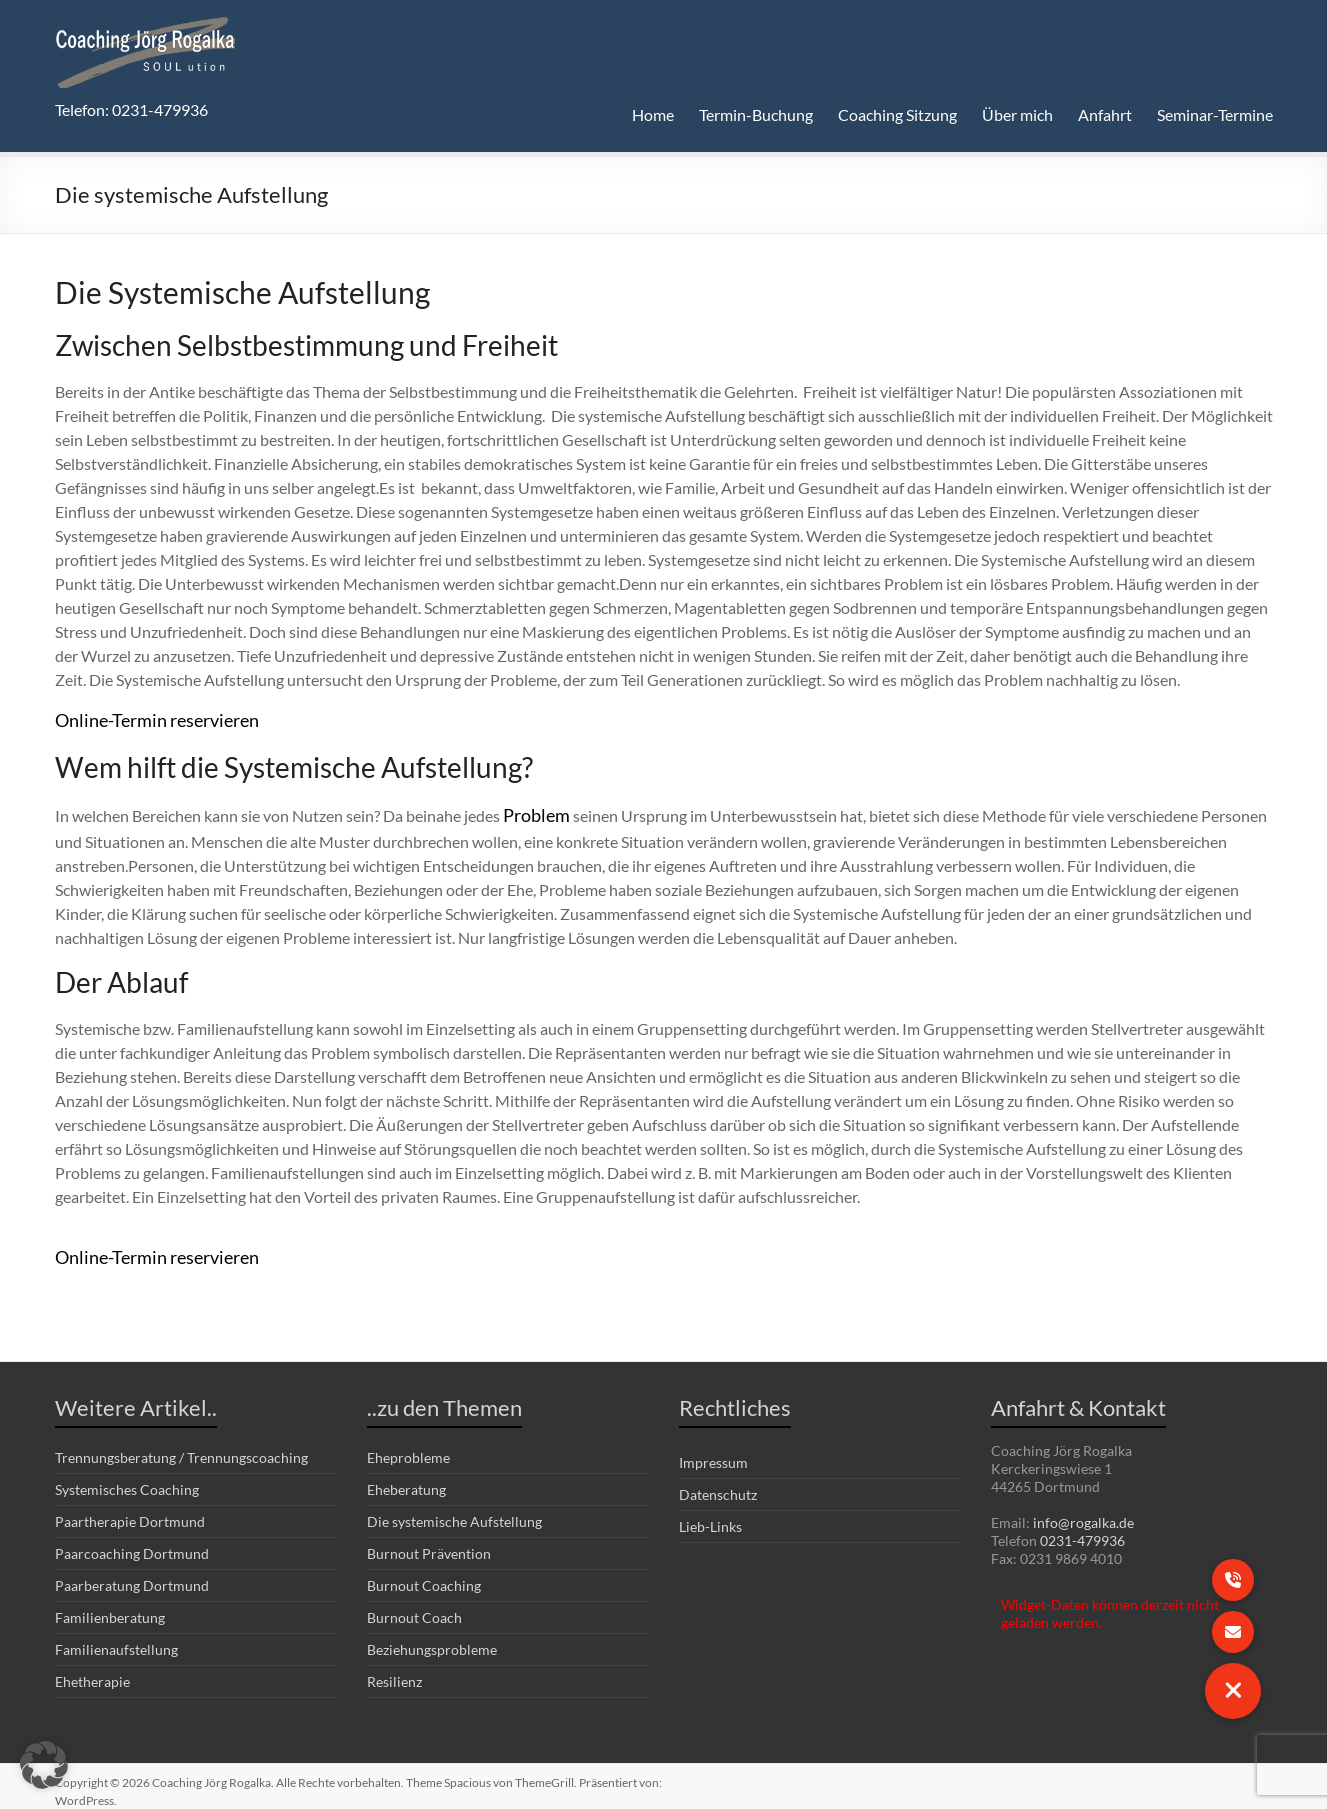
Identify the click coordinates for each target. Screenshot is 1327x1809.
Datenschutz (718, 1483)
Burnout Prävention (429, 1542)
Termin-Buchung (756, 114)
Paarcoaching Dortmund (132, 1542)
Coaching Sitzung (897, 114)
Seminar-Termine (1215, 114)
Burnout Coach (414, 1606)
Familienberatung (110, 1606)
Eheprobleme (408, 1446)
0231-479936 (1082, 1529)
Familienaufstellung (116, 1638)
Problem (534, 809)
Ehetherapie (92, 1670)
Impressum (713, 1451)
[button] (44, 1765)
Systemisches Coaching (127, 1478)
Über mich (1017, 114)
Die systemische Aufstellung (454, 1510)
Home (653, 114)
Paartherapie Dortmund (130, 1510)
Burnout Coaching (424, 1574)
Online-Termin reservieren (145, 718)
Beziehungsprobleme (432, 1638)
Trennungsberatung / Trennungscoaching (181, 1446)
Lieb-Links (710, 1515)
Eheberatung (406, 1478)
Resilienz (394, 1670)
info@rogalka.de (1083, 1511)
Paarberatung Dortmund (132, 1574)
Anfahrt (1105, 114)
